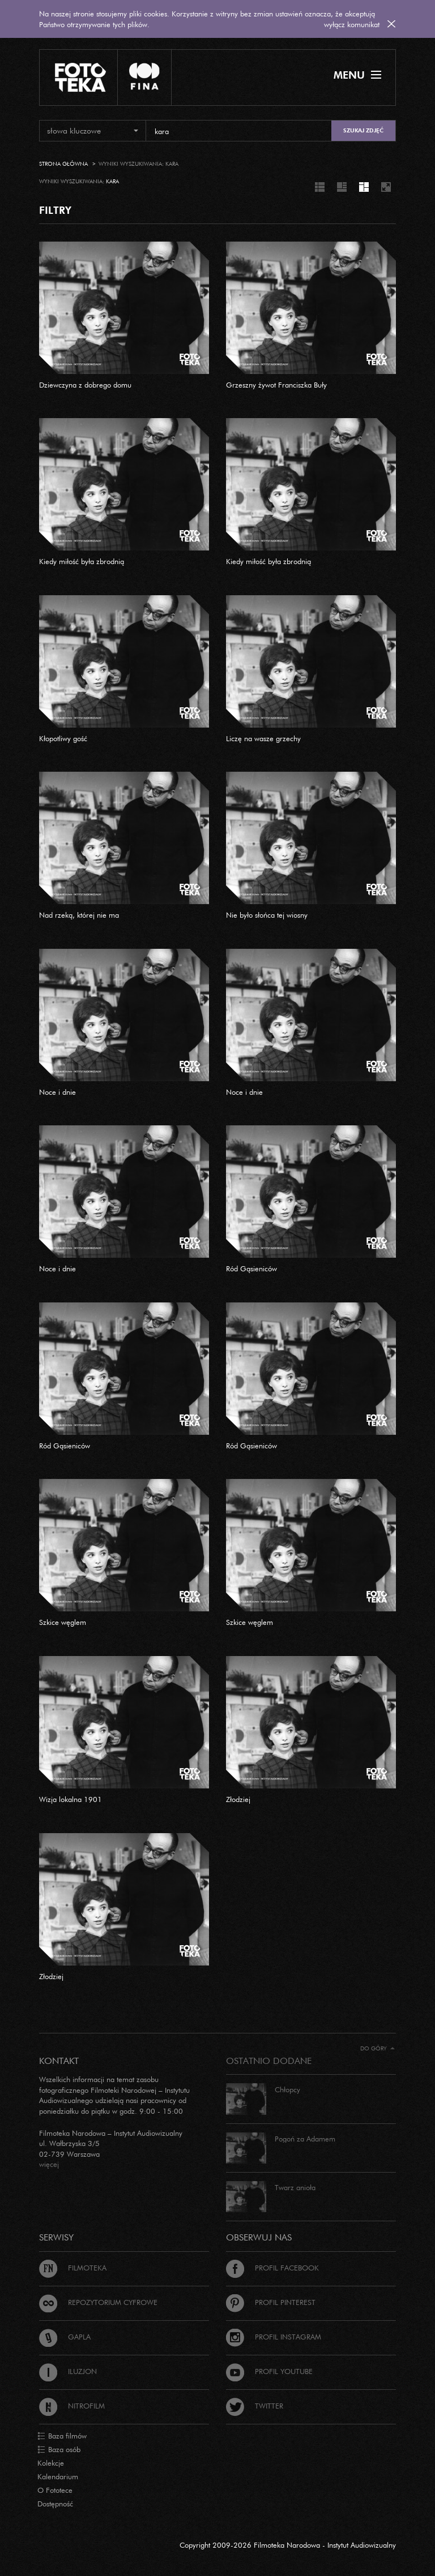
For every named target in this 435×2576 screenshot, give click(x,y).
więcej (49, 2164)
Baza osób (58, 2450)
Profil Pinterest (270, 2302)
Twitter (254, 2405)
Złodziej (238, 1799)
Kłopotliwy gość (63, 738)
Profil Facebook (272, 2267)
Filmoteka (72, 2267)
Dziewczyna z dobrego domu (85, 384)
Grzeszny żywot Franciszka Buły (276, 384)
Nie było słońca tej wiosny (267, 914)
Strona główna (63, 163)
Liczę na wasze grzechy (263, 738)
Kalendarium (57, 2476)
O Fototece (54, 2490)
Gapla (65, 2336)
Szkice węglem (62, 1622)
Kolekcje (50, 2462)
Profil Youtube (269, 2371)
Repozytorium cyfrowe (98, 2302)
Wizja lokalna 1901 (70, 1799)
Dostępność (55, 2503)
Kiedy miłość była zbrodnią (81, 561)
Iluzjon (68, 2371)
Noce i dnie (57, 1091)
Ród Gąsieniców (251, 1268)
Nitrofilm (72, 2405)
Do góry (377, 2048)
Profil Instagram (273, 2336)
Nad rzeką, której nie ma (79, 914)
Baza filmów (62, 2436)
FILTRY (55, 210)
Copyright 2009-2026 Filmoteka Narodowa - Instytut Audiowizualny (288, 2544)
